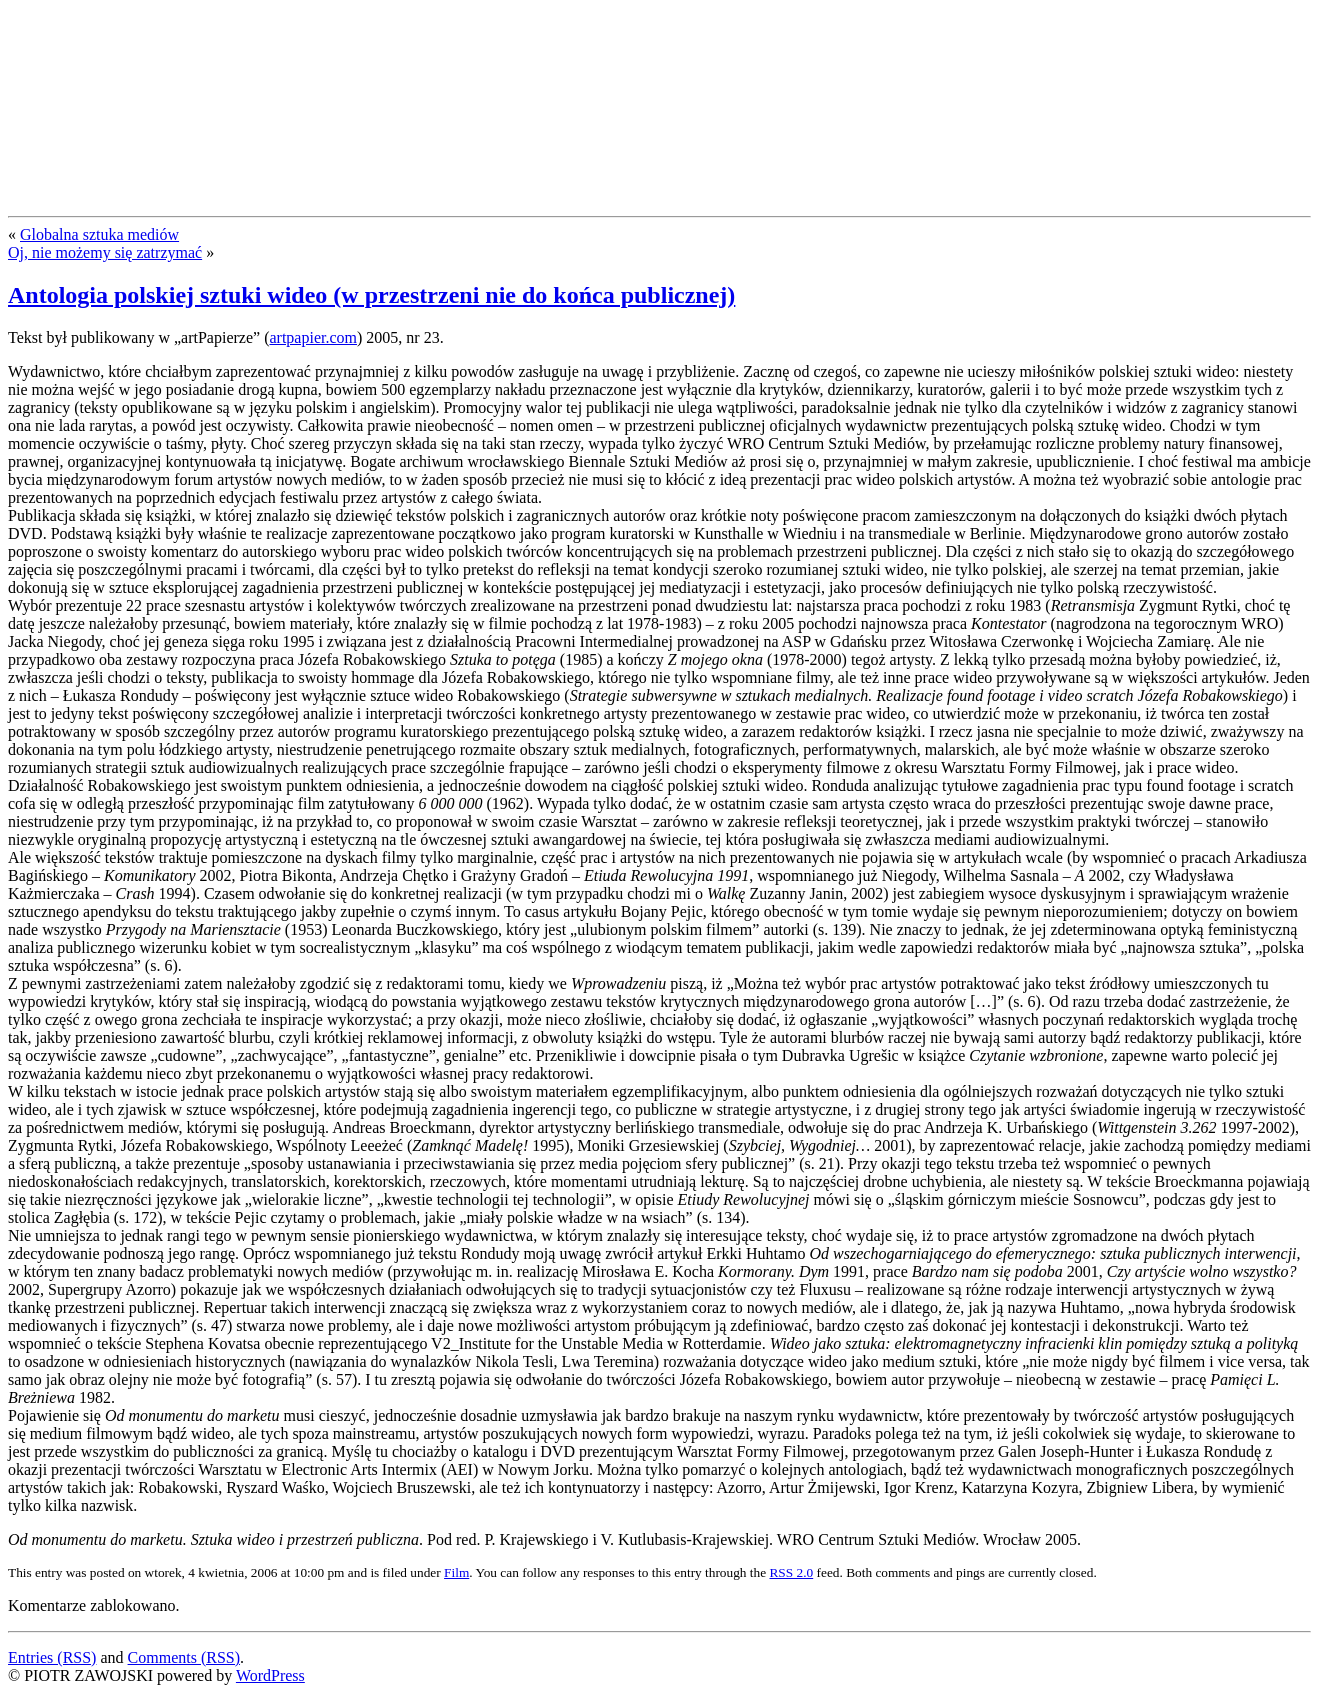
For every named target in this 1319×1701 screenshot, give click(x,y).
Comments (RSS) (184, 1657)
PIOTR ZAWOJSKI (157, 48)
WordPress (270, 1675)
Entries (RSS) (52, 1657)
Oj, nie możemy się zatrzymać (105, 252)
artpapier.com (313, 337)
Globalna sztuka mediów (99, 234)
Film (456, 1572)
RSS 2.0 (791, 1572)
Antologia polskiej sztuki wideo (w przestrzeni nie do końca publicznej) (371, 295)
